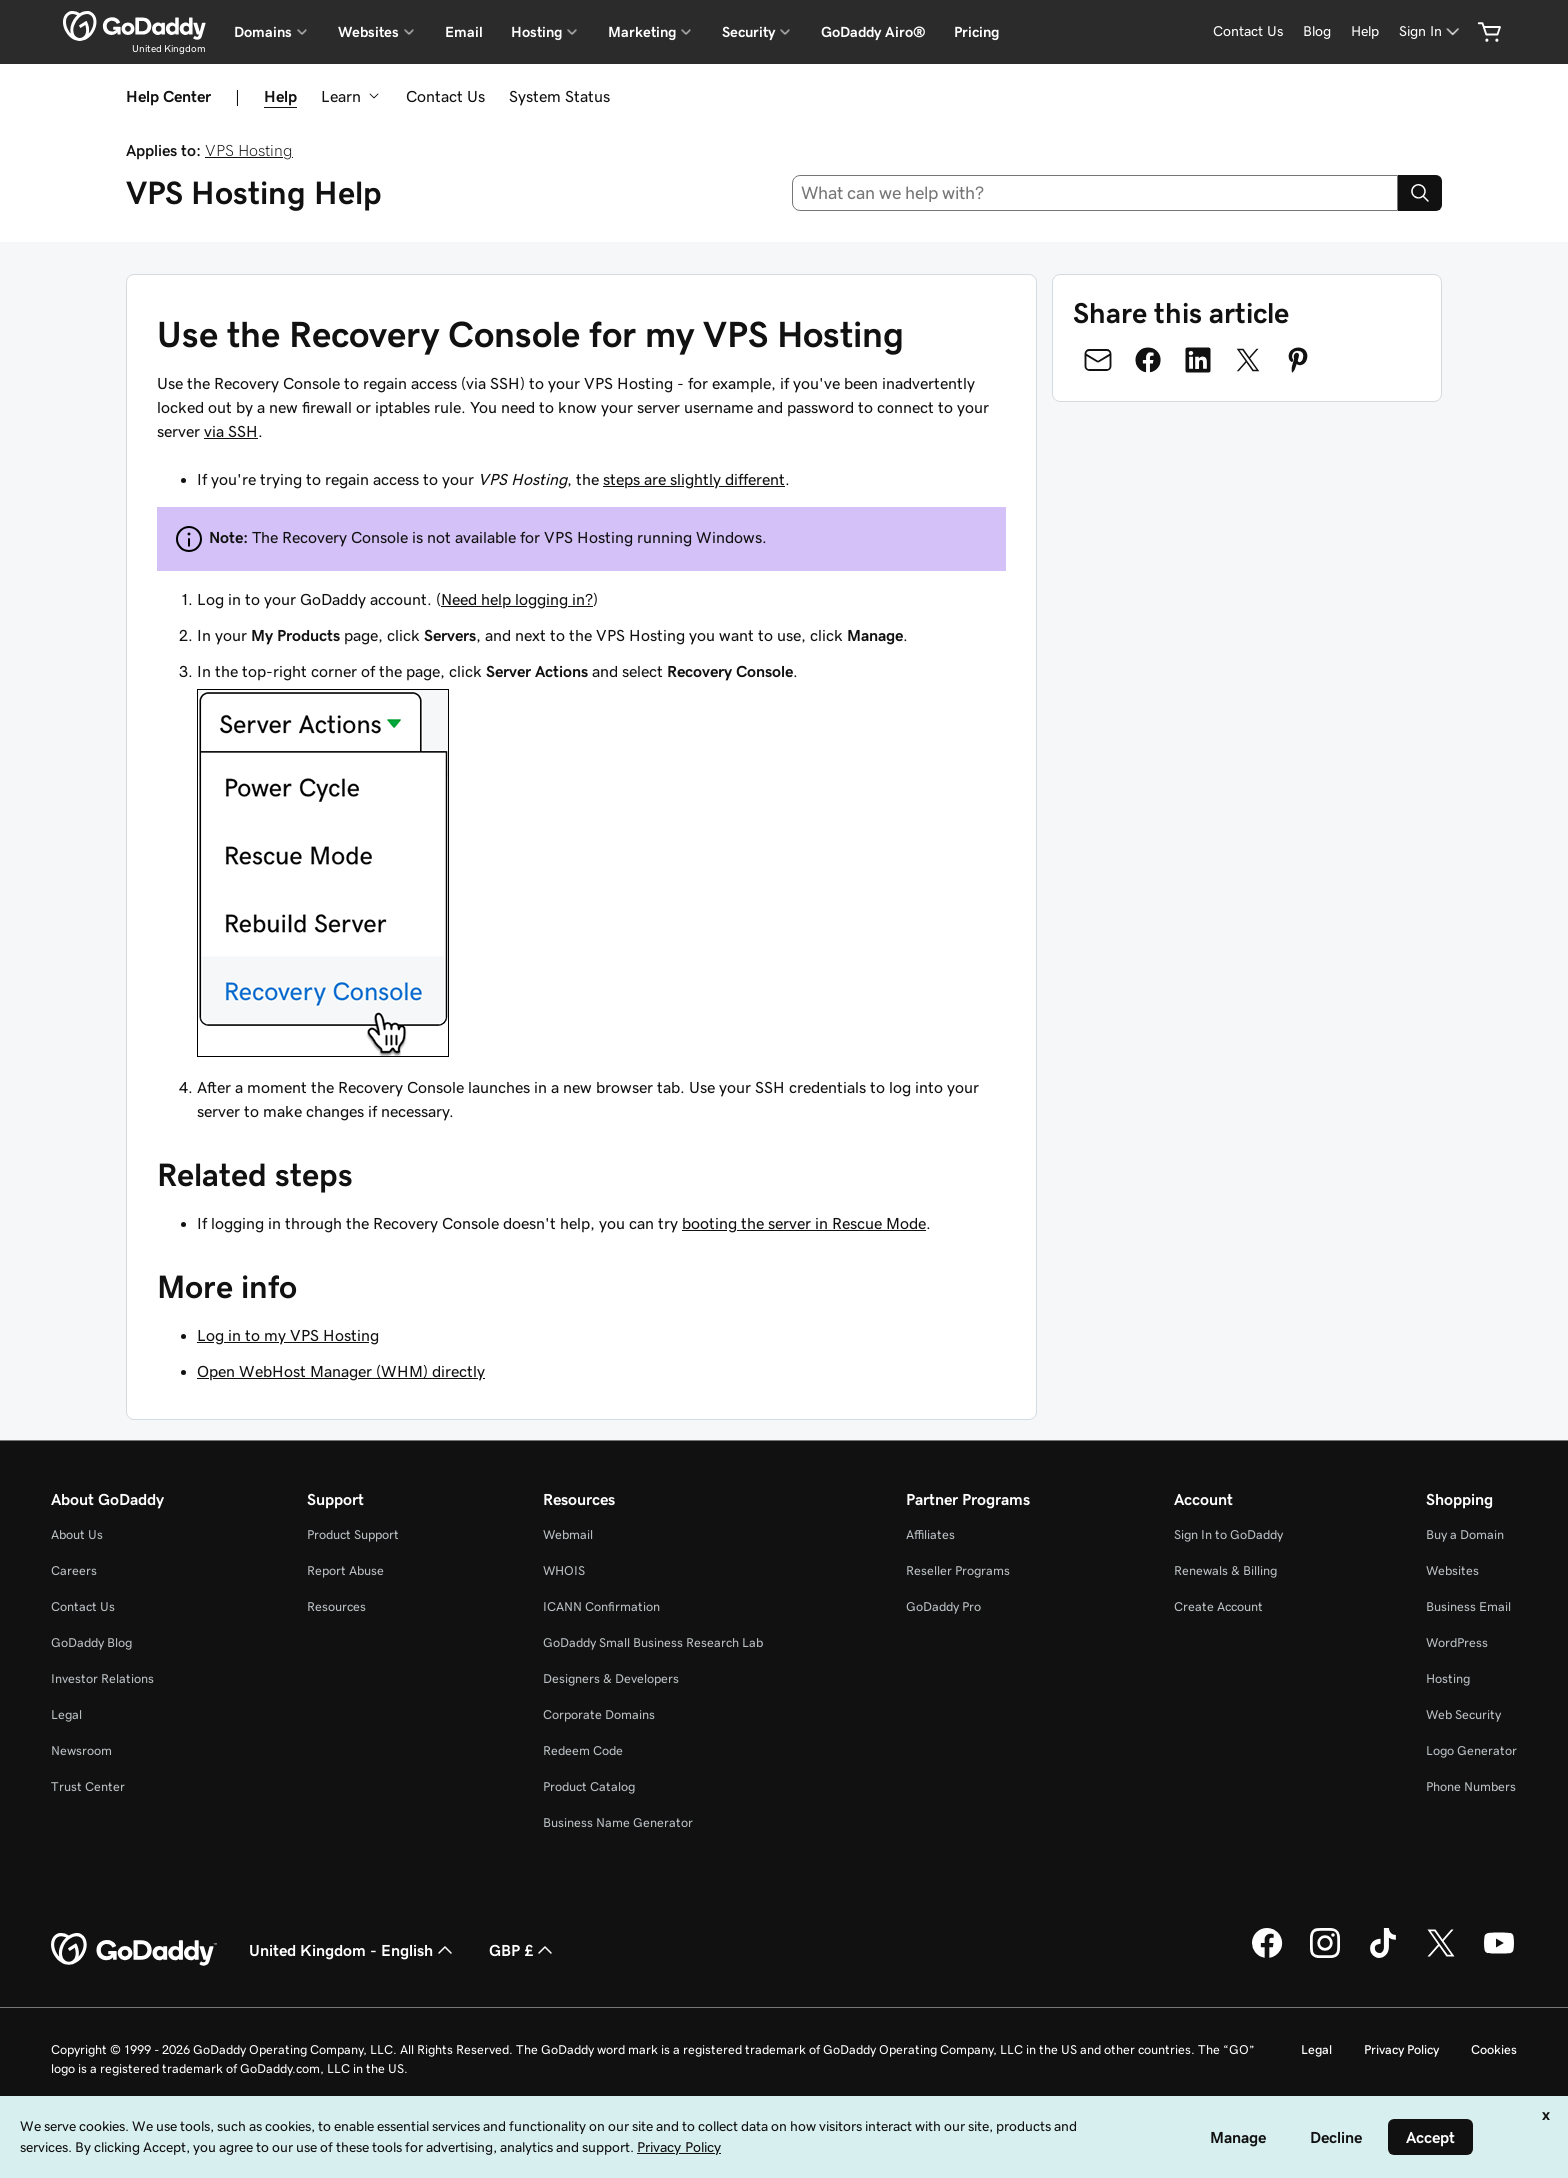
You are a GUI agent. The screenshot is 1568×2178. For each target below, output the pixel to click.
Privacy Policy (1401, 2049)
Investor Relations (102, 1678)
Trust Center (88, 1786)
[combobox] (1095, 193)
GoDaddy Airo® (873, 32)
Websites (1452, 1570)
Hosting (1448, 1678)
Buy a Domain (1465, 1534)
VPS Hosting (249, 150)
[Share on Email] (1098, 360)
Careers (74, 1570)
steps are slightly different (694, 479)
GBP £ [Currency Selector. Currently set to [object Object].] (523, 1950)
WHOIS (564, 1570)
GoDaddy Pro (943, 1606)
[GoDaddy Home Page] (134, 1950)
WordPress (1457, 1642)
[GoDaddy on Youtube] (1499, 1955)
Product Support (353, 1534)
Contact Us (445, 96)
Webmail (568, 1534)
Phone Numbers (1471, 1786)
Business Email (1468, 1606)
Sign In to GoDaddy (1228, 1534)
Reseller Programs (958, 1570)
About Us (77, 1534)
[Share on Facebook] (1148, 360)
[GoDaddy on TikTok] (1383, 1955)
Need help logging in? (517, 599)
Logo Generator (1471, 1750)
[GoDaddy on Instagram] (1325, 1955)
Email (464, 32)
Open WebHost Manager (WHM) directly (341, 1371)
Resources (336, 1606)
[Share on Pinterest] (1298, 360)
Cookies (1494, 2049)
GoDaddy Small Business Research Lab (653, 1642)
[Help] (1365, 31)
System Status (559, 96)
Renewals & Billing (1225, 1570)
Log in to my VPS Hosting (288, 1335)
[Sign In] (1431, 31)
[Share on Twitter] (1248, 360)
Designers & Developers (611, 1678)
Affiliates (930, 1534)
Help (280, 96)
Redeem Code (583, 1750)
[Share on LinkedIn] (1198, 360)
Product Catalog (589, 1786)
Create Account (1218, 1606)
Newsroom (81, 1750)
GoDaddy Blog (91, 1642)
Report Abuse (345, 1570)
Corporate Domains (599, 1714)
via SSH (231, 431)
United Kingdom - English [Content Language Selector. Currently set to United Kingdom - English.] (353, 1950)
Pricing (976, 32)
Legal (66, 1714)
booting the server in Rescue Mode (804, 1223)
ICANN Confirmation (601, 1606)
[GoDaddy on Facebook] (1267, 1955)
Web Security (1463, 1714)
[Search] (1420, 193)
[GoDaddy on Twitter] (1441, 1955)
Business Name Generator (618, 1822)
